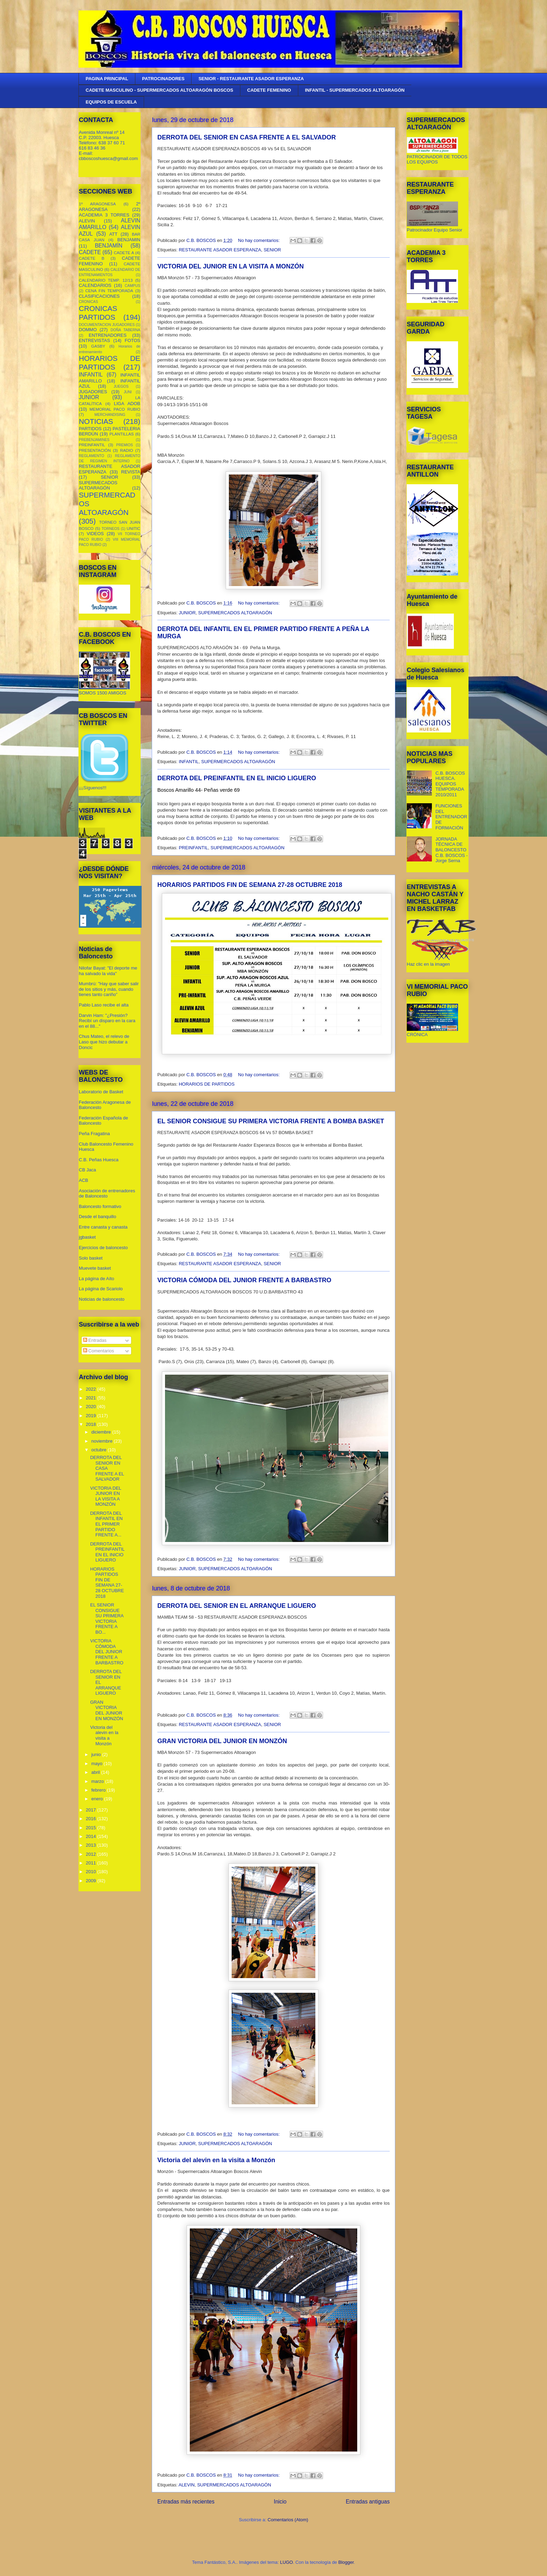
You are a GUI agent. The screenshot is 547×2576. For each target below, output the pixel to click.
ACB (83, 1180)
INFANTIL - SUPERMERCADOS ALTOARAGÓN (355, 90)
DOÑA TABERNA (125, 330)
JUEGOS (121, 386)
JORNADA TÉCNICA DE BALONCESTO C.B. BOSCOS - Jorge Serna (451, 849)
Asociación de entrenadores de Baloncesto (107, 1193)
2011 (91, 1862)
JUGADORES (93, 391)
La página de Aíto (96, 1278)
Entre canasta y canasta (103, 1227)
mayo (97, 1763)
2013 (91, 1845)
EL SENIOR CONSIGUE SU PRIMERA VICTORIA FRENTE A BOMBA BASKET (270, 1121)
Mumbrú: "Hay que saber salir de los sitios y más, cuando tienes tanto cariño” (109, 989)
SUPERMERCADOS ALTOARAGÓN (235, 612)
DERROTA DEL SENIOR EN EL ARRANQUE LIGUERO (236, 1605)
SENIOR (272, 249)
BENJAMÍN (108, 246)
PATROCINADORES (163, 78)
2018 (91, 1424)
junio (96, 1754)
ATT (113, 234)
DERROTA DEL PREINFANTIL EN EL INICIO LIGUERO (236, 778)
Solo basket (91, 1258)
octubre (99, 1449)
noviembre (102, 1441)
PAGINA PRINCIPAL (107, 78)
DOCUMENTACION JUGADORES (107, 325)
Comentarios (98, 1350)
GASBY (98, 346)
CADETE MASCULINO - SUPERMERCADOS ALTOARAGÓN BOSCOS (159, 90)
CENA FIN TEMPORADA (109, 290)
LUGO (286, 2562)
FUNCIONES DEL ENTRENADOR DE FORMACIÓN (451, 816)
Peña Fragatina (94, 1133)
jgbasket (87, 1237)
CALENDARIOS (95, 285)
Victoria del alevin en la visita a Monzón (216, 2160)
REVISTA (130, 471)
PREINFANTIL (193, 847)
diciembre (101, 1432)
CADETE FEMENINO (269, 90)
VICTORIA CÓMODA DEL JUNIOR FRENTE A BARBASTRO (244, 1280)
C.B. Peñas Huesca (98, 1159)
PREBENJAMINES (94, 440)
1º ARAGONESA (97, 204)
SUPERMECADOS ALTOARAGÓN (98, 485)
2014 (91, 1836)
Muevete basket (95, 1268)
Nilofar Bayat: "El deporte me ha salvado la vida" (108, 970)
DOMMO (88, 329)
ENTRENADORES (107, 335)
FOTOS (132, 340)
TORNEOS (110, 529)
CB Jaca (87, 1169)
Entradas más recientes (186, 2502)
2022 (91, 1389)
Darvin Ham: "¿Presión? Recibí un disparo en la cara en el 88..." (107, 1021)
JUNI (128, 392)
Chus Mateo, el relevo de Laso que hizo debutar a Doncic (104, 1042)
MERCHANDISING (110, 415)
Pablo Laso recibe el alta (103, 1005)
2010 (91, 1871)
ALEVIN (187, 2484)
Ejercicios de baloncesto (103, 1247)
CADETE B (91, 258)
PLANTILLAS (122, 434)
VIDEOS (95, 533)
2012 (91, 1854)
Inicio (280, 2502)
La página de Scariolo (101, 1288)
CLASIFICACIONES (99, 296)
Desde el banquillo (97, 1216)
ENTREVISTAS (94, 340)
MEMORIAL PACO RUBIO (115, 409)
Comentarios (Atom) (288, 2519)
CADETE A (124, 252)
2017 (91, 1810)
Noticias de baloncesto (102, 1299)
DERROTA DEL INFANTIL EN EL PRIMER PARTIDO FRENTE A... (106, 1524)
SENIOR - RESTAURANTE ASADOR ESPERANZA (251, 78)
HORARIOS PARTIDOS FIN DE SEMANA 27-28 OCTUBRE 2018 (249, 884)
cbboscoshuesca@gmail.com (108, 158)
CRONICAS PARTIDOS (98, 312)
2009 (91, 1880)
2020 (91, 1406)
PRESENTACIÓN (95, 450)
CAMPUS (132, 286)
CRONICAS (88, 302)
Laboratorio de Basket (101, 1091)
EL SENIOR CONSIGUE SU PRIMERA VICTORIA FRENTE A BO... (106, 1618)
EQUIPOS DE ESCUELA (111, 102)
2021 (91, 1397)
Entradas (95, 1340)
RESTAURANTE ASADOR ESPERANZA (220, 249)
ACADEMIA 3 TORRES (104, 215)
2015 (91, 1827)
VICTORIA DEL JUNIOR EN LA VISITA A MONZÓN (230, 266)
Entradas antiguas (368, 2502)
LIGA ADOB (127, 403)
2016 (91, 1818)
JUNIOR (187, 612)
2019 (91, 1415)
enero (97, 1798)
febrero (99, 1790)
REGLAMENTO (91, 456)
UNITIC (133, 528)
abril (96, 1772)
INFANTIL (188, 761)
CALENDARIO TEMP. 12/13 (106, 280)
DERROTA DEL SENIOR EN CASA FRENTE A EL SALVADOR (246, 137)
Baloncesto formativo (100, 1206)
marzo (98, 1781)
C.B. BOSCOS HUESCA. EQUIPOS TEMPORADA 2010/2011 (450, 783)
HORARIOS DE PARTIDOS (206, 1084)
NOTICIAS (96, 421)
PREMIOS (124, 445)
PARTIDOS (90, 428)
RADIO (126, 450)
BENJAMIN (128, 239)
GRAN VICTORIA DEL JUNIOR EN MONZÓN (222, 1741)
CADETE (90, 252)
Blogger (346, 2562)
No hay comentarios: (259, 240)
